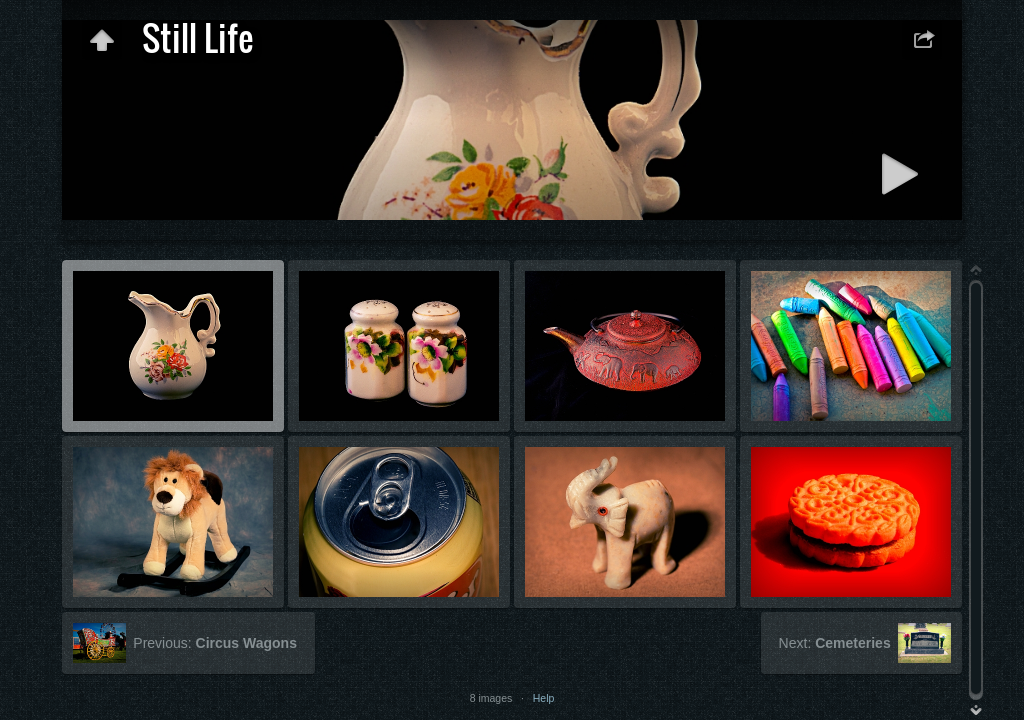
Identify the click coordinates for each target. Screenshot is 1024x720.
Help (544, 698)
